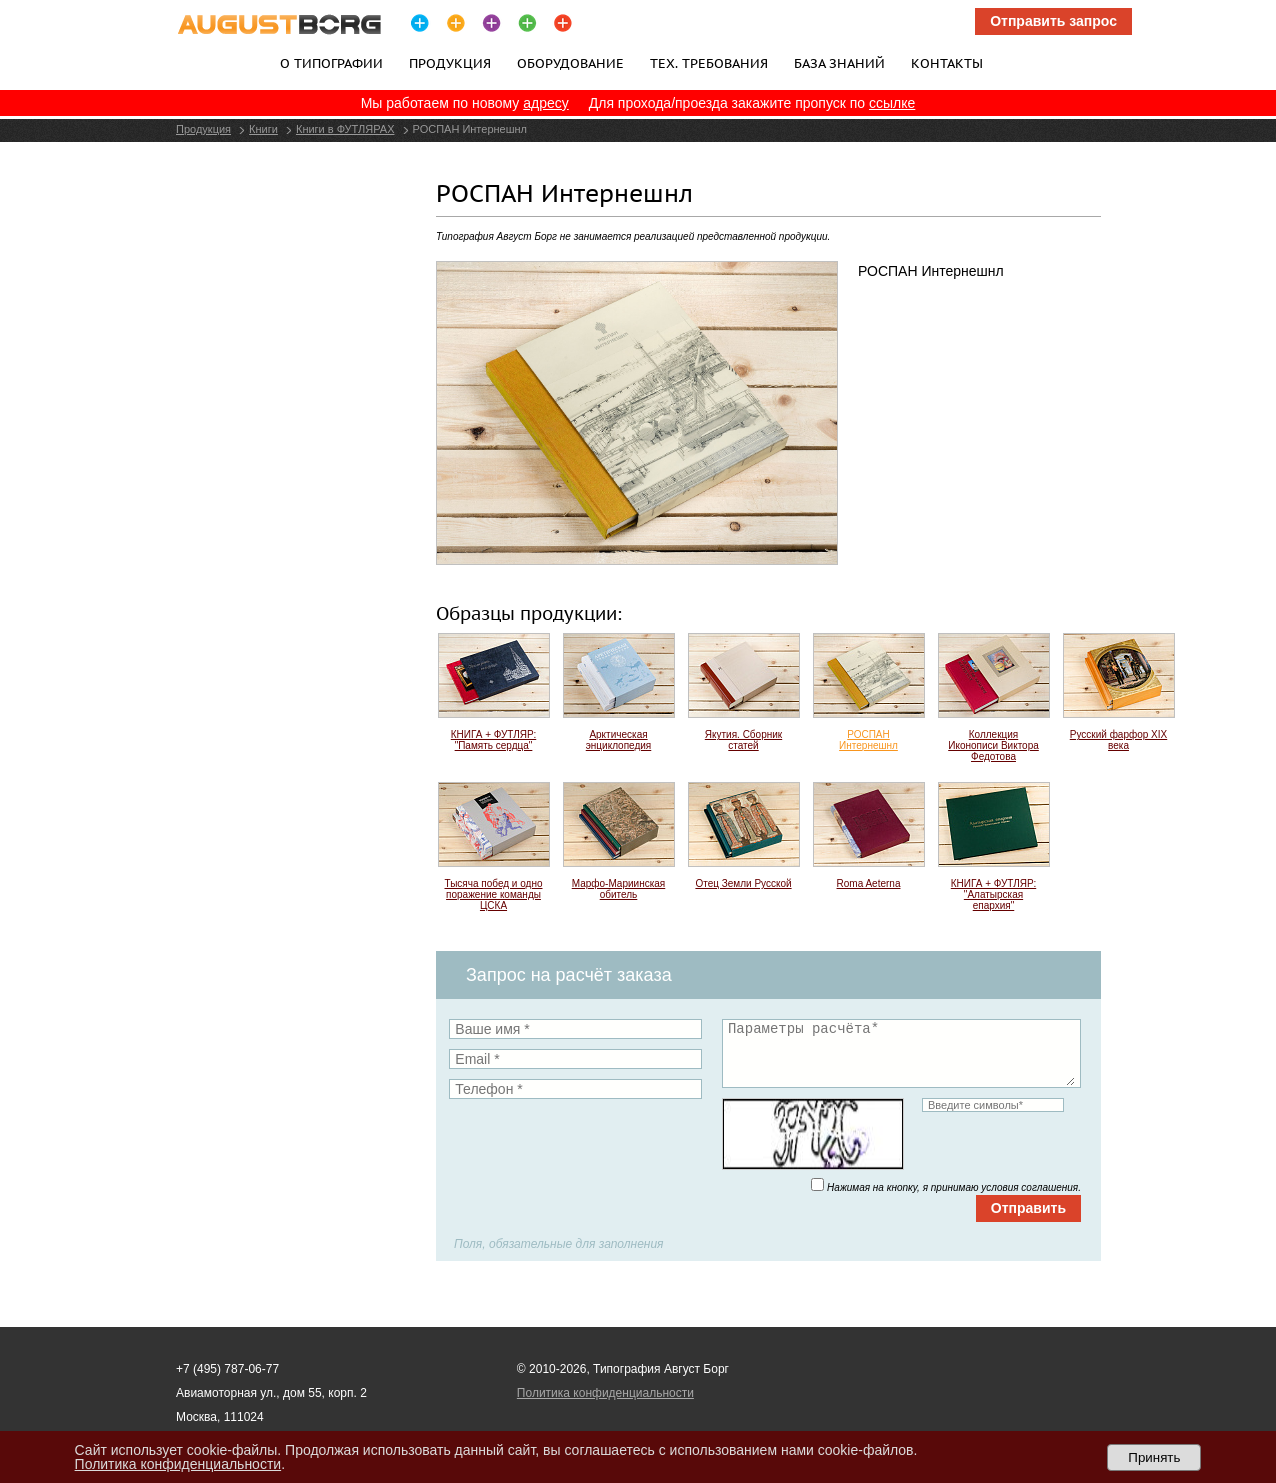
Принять (1154, 1457)
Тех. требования (709, 63)
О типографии (331, 63)
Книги (263, 129)
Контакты (947, 63)
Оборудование (570, 63)
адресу (546, 103)
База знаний (839, 63)
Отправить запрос (1053, 21)
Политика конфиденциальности (605, 1393)
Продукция (450, 63)
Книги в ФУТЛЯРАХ (345, 129)
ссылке (892, 103)
